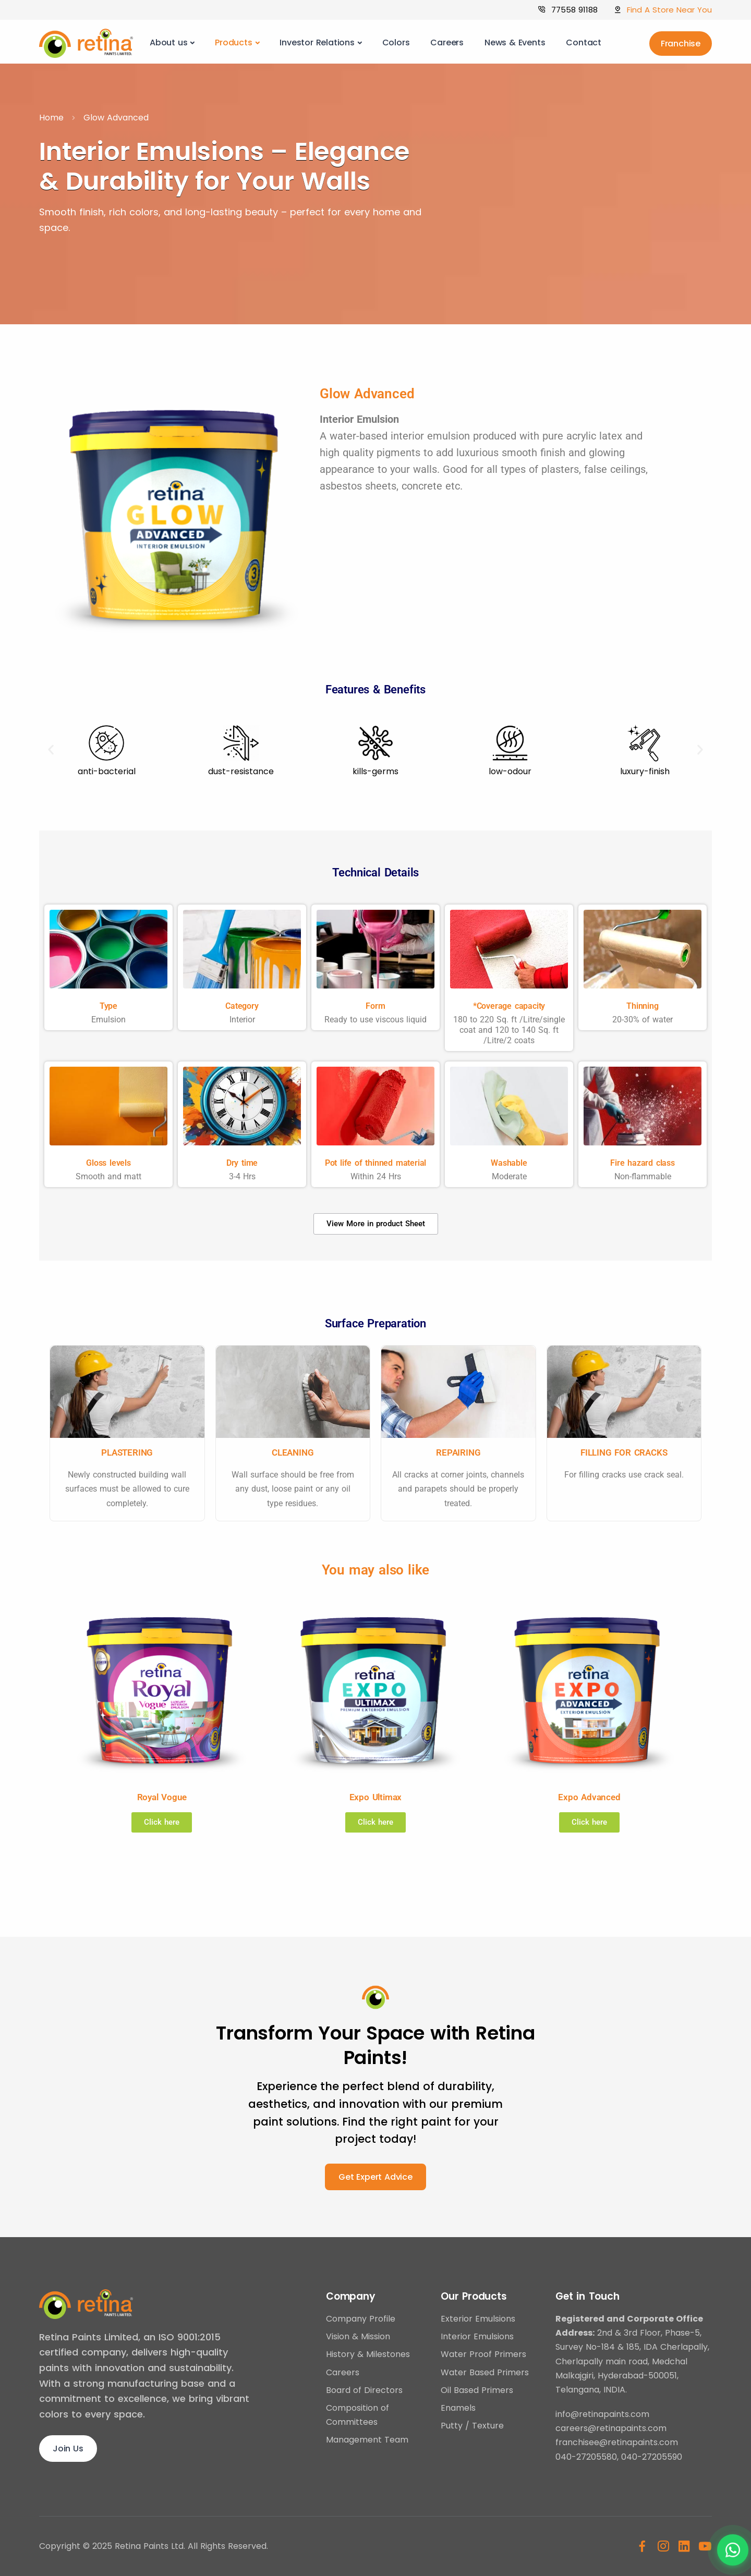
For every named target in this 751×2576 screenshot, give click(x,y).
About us (168, 42)
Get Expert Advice (375, 2177)
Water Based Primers (485, 2372)
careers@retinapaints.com (611, 2428)
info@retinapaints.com (602, 2414)
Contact (583, 42)
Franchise (680, 44)
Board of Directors (364, 2390)
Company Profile (360, 2319)
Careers (447, 42)
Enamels (458, 2408)
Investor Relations (317, 42)
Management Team (367, 2440)
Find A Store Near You (669, 9)
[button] (50, 749)
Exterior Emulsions (478, 2319)
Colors (396, 42)
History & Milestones (368, 2354)
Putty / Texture (472, 2426)
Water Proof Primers (483, 2354)
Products (233, 42)
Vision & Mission (358, 2336)
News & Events (514, 42)
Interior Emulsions (477, 2336)
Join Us (68, 2449)
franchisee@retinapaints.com (616, 2442)
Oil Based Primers (477, 2390)
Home (51, 118)
